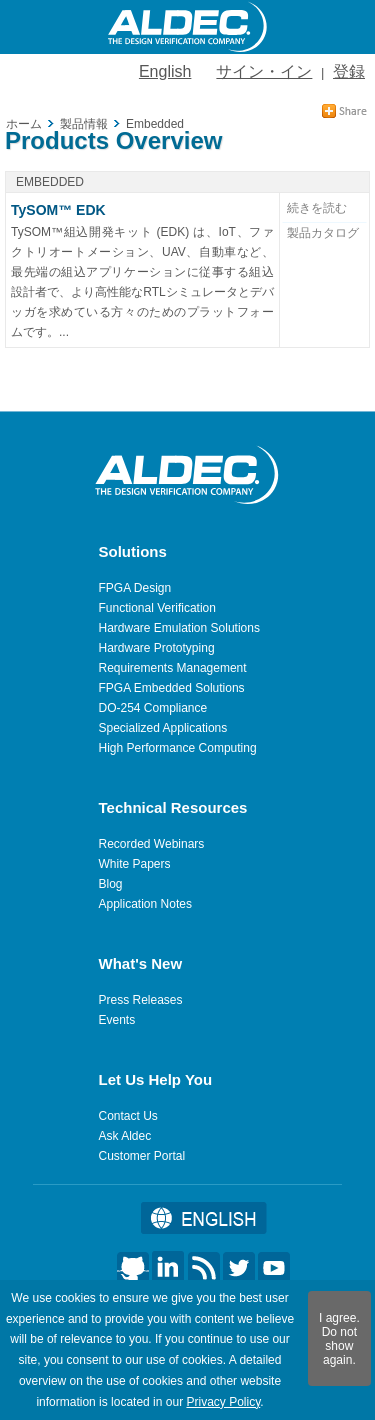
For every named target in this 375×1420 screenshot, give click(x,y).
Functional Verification (157, 608)
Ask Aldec (125, 1136)
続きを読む (317, 208)
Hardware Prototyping (157, 648)
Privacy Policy (223, 1402)
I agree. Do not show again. (339, 1339)
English (165, 71)
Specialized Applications (163, 728)
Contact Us (128, 1116)
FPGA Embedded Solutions (172, 688)
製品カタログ (323, 233)
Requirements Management (173, 668)
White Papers (135, 864)
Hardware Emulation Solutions (179, 628)
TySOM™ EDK (58, 210)
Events (117, 1020)
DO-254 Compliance (153, 708)
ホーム (24, 124)
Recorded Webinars (152, 844)
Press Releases (141, 1000)
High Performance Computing (178, 748)
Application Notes (145, 904)
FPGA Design (135, 588)
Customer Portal (142, 1156)
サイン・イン (264, 71)
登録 (349, 71)
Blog (111, 884)
